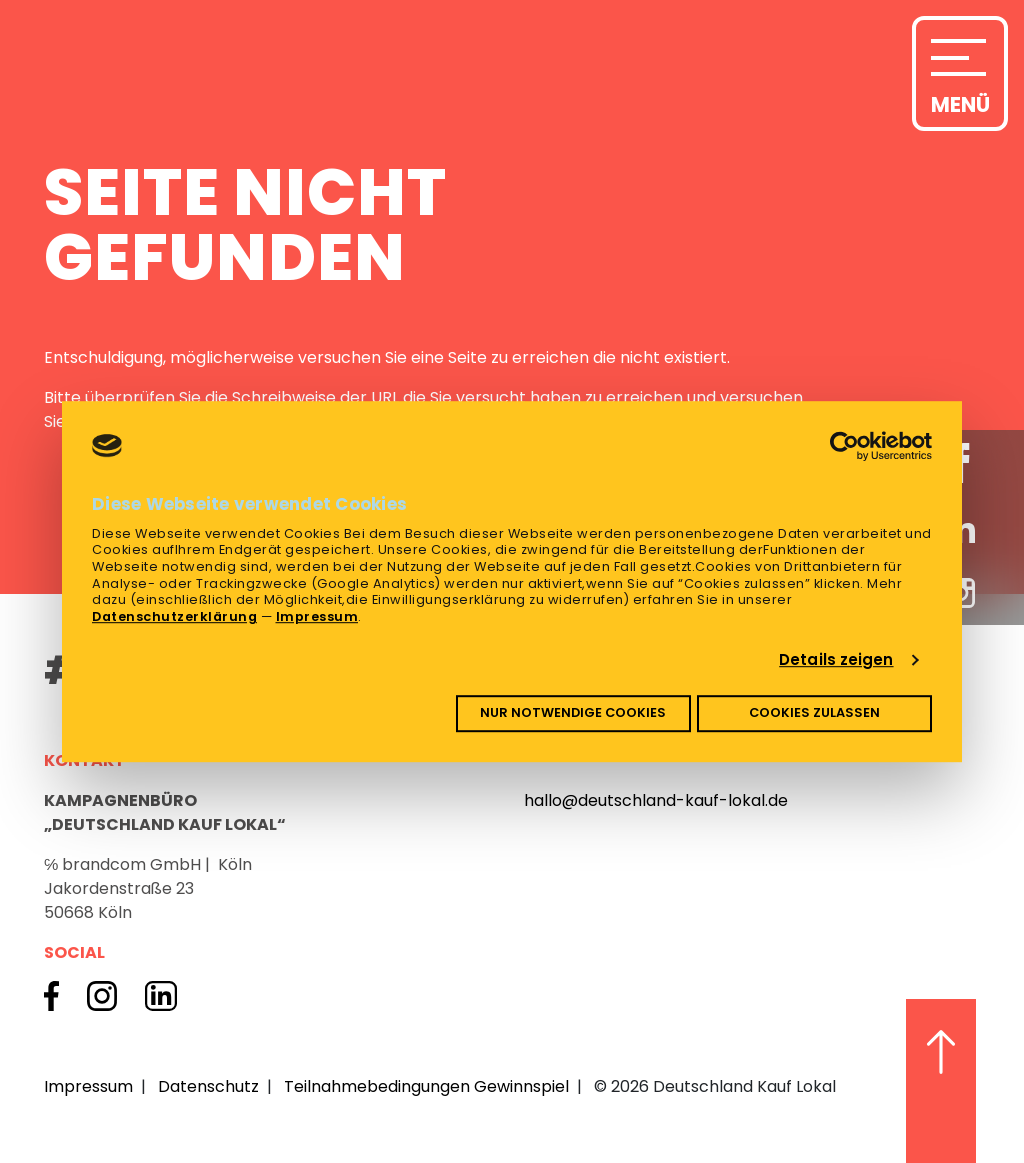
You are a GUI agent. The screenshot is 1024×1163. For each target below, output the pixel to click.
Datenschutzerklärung (174, 616)
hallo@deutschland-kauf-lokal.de (656, 800)
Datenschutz (208, 1086)
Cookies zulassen (814, 713)
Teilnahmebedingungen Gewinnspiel (426, 1086)
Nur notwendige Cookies (573, 713)
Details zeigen (836, 659)
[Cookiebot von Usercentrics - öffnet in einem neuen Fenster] (844, 446)
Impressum (317, 616)
